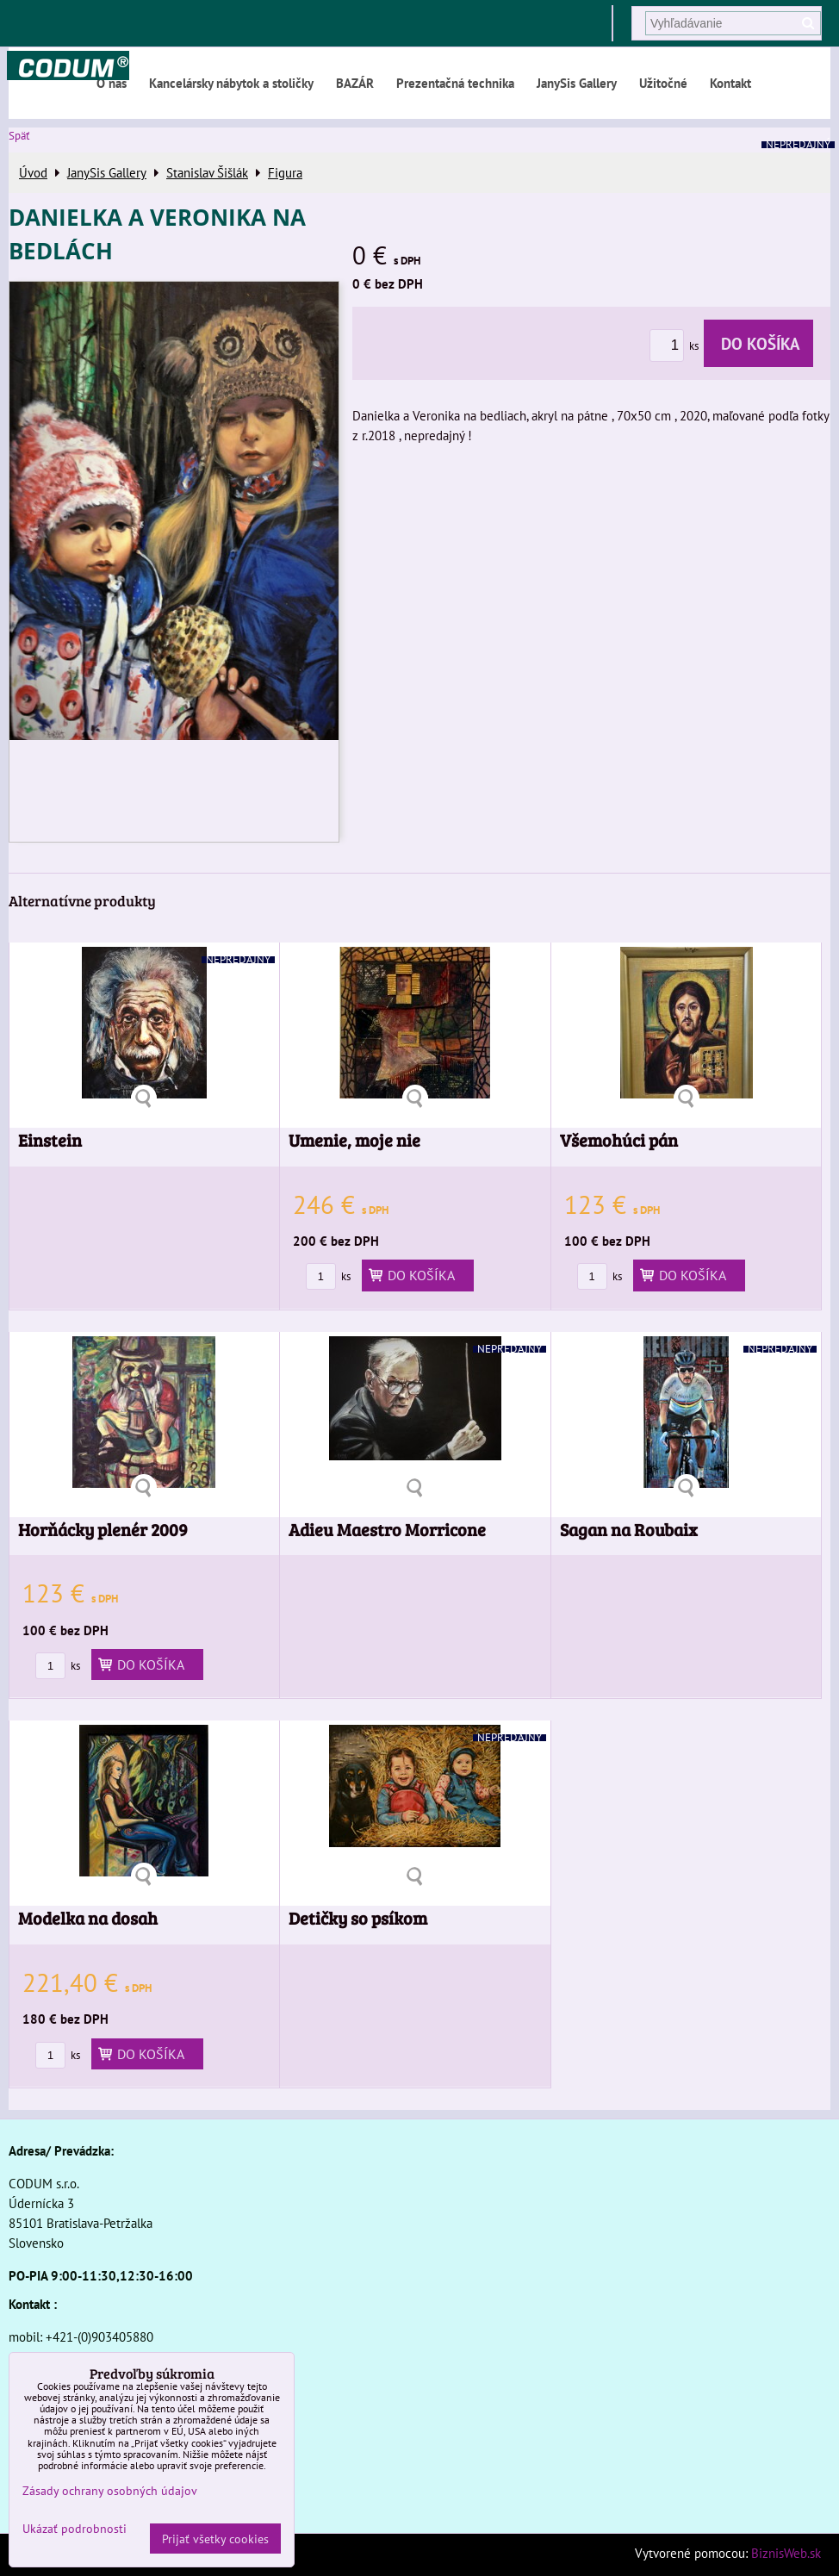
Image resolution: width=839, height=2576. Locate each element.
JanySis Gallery (577, 82)
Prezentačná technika (455, 82)
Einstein (50, 1140)
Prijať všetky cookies (215, 2538)
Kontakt (730, 82)
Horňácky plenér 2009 (103, 1529)
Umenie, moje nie (354, 1140)
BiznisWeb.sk (786, 2552)
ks (676, 346)
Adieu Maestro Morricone (387, 1529)
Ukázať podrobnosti (74, 2529)
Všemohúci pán (619, 1140)
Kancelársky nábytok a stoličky (231, 82)
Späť (19, 135)
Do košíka (758, 343)
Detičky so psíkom (358, 1918)
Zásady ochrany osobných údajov (109, 2490)
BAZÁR (355, 82)
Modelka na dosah (88, 1918)
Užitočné (663, 82)
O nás (111, 82)
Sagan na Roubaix (629, 1529)
